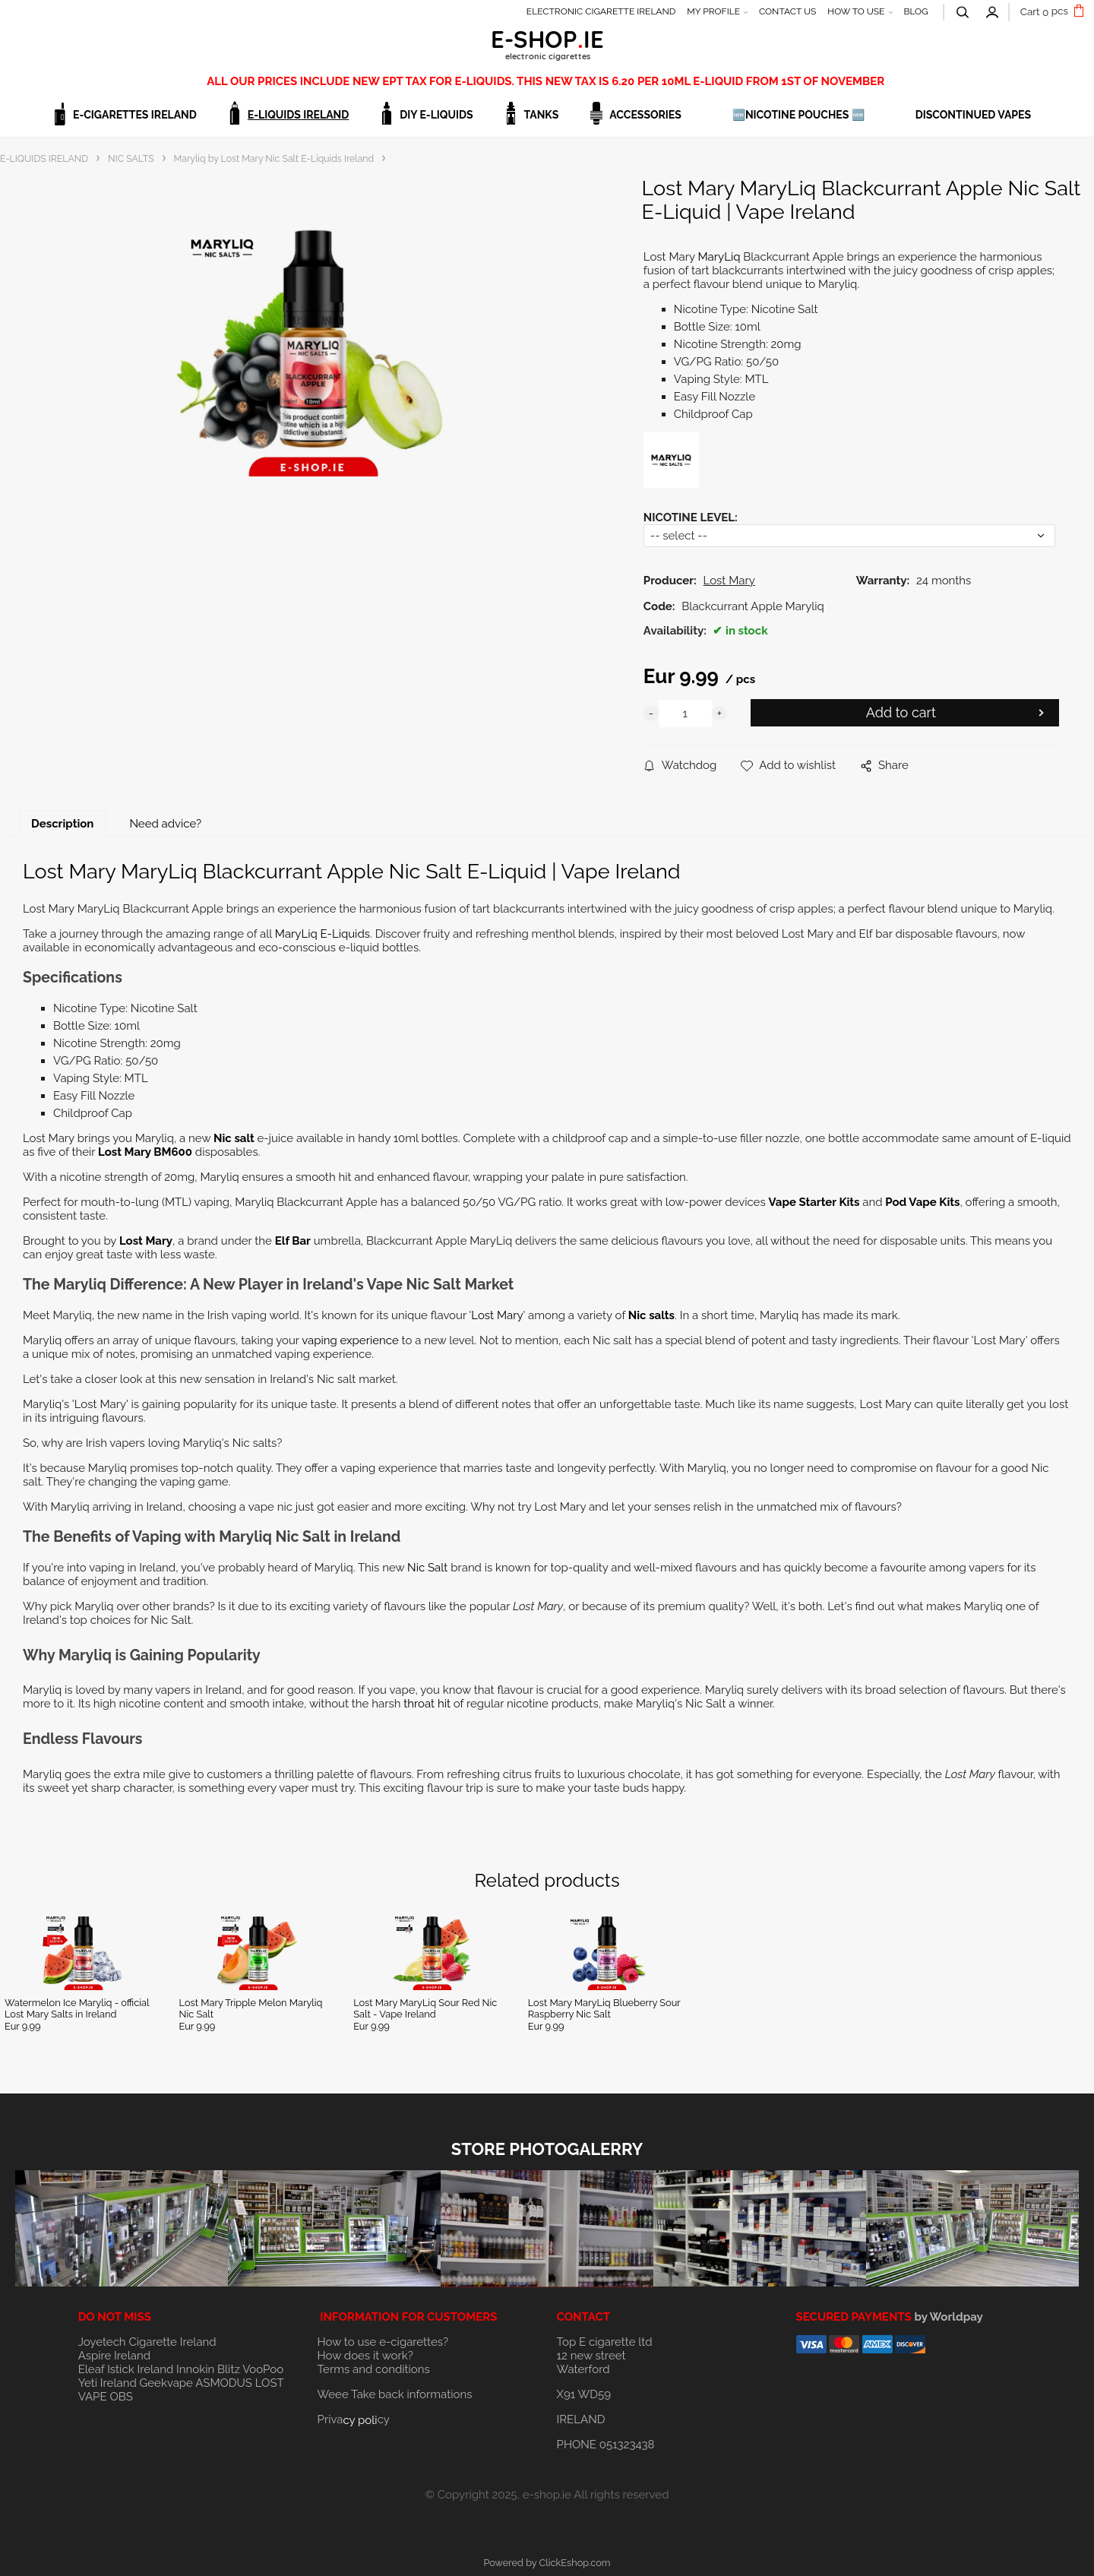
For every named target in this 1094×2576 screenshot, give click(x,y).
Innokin (195, 2369)
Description (62, 824)
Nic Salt (427, 1567)
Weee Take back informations (395, 2394)
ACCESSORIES (645, 115)
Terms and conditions (374, 2369)
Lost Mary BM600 (145, 1152)
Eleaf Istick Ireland (127, 2369)
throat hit (427, 1703)
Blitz (228, 2369)
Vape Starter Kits (813, 1202)
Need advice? (165, 824)
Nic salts (651, 1315)
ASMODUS (223, 2383)
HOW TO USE (855, 11)
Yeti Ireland (107, 2383)
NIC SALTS (131, 158)
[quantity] (685, 713)
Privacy (354, 2419)
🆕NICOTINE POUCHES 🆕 (798, 115)
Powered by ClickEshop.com (546, 2562)
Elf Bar (293, 1241)
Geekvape (166, 2383)
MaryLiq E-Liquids (322, 934)
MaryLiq (718, 257)
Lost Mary (145, 1241)
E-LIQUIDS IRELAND (298, 115)
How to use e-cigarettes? (383, 2342)
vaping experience (350, 1340)
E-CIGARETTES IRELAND (135, 115)
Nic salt (235, 1138)
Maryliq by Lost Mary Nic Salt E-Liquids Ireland (274, 158)
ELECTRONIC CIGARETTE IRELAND (601, 11)
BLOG (915, 11)
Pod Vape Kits (922, 1202)
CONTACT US (787, 11)
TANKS (541, 115)
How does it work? (365, 2355)
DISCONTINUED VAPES (973, 115)
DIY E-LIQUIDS (436, 115)
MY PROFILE (713, 11)
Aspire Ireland (114, 2355)
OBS (120, 2397)
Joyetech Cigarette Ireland (147, 2342)
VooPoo (262, 2369)
